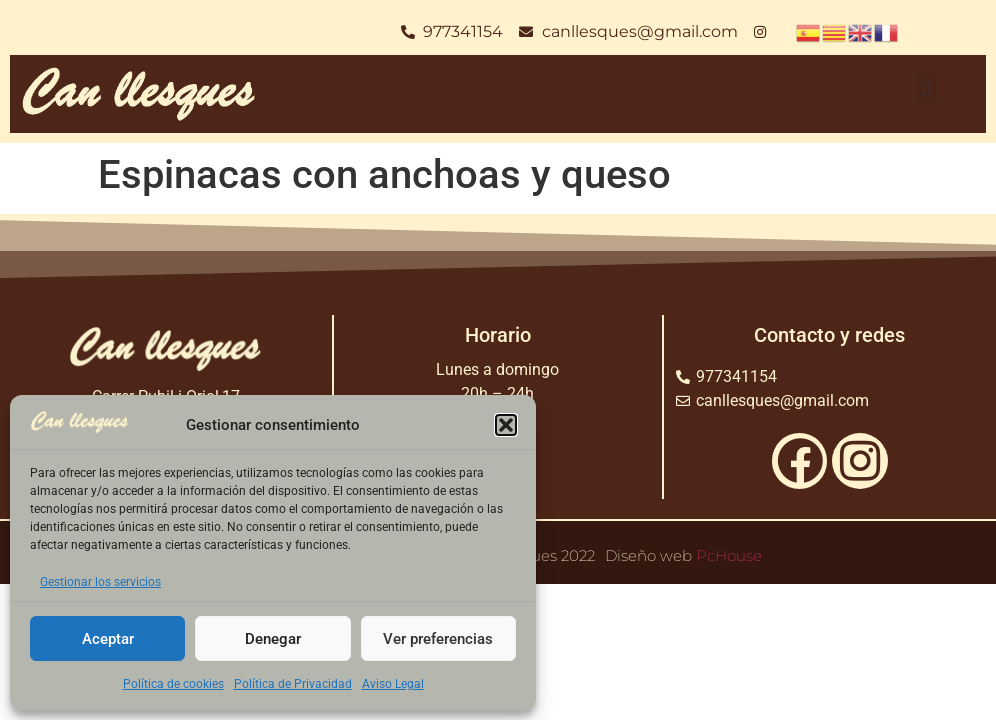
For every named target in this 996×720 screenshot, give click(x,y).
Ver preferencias (438, 639)
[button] (506, 425)
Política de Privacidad (293, 684)
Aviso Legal (393, 684)
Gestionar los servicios (100, 582)
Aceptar (108, 639)
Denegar (273, 639)
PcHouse (729, 555)
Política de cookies (173, 684)
